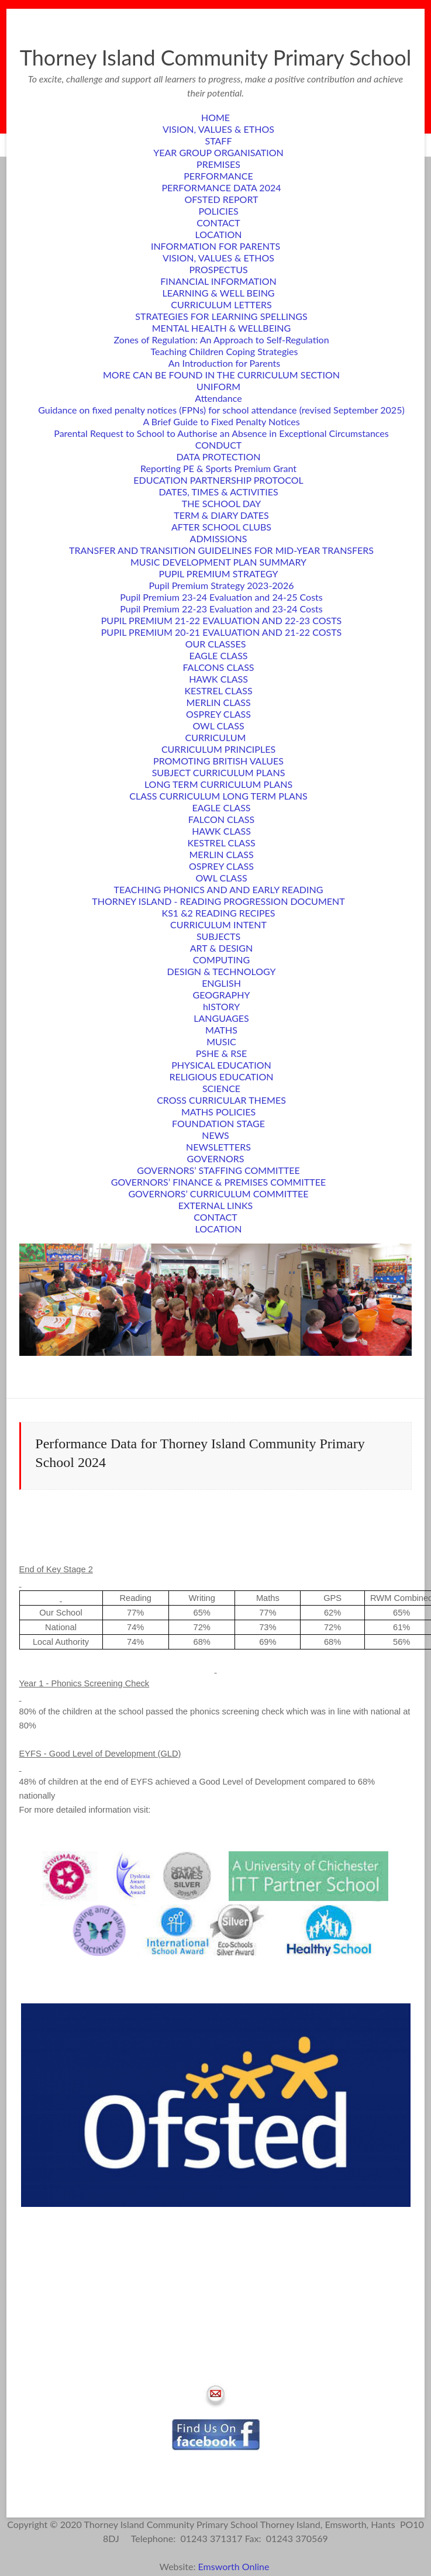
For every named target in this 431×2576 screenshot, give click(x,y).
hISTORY (221, 1006)
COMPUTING (221, 959)
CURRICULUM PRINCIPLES (218, 749)
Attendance (218, 398)
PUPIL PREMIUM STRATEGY (218, 573)
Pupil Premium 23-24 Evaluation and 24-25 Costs (221, 596)
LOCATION (218, 234)
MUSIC (221, 1041)
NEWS (215, 1135)
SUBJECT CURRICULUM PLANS (218, 772)
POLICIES (218, 210)
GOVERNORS (215, 1158)
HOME (215, 117)
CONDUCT (218, 444)
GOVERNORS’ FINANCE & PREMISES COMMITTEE (218, 1181)
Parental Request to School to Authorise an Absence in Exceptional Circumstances (221, 433)
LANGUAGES (221, 1018)
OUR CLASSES (215, 643)
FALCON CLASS (221, 819)
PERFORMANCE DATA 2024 (221, 187)
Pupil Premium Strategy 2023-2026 (221, 585)
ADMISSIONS (218, 538)
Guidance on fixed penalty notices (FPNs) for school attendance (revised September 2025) (221, 409)
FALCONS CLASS (218, 667)
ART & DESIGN (221, 947)
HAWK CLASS (218, 678)
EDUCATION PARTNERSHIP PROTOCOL (218, 479)
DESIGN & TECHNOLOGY (221, 971)
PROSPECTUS (218, 269)
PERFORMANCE (218, 175)
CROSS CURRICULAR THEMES (221, 1100)
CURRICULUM (215, 737)
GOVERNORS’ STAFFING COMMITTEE (218, 1170)
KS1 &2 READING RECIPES (218, 912)
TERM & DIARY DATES (221, 515)
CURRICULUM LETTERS (221, 304)
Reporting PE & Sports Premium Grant (218, 468)
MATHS (221, 1029)
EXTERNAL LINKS (215, 1205)
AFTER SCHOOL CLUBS (221, 526)
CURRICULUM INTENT (218, 924)
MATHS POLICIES (218, 1111)
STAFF (218, 140)
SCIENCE (221, 1088)
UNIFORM (218, 386)
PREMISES (218, 164)
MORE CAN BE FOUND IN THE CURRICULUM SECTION (221, 374)
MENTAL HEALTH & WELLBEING (221, 327)
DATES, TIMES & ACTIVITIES (218, 491)
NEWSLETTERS (218, 1146)
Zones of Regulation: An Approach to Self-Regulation (221, 339)
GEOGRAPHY (221, 994)
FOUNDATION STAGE (218, 1123)
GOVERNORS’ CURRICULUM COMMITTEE (218, 1193)
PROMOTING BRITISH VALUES (218, 760)
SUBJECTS (218, 936)
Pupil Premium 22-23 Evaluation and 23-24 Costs (221, 608)
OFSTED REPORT (221, 199)
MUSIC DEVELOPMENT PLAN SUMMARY (218, 561)
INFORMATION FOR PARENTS (215, 246)
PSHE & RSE (221, 1053)
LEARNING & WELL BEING (218, 292)
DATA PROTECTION (218, 456)
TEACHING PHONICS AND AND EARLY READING (218, 889)
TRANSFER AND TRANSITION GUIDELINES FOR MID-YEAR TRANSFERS (221, 550)
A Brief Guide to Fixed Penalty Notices (221, 421)
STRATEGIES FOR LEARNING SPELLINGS (221, 316)
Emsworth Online (235, 2566)
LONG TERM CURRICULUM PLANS (218, 784)
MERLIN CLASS (218, 702)
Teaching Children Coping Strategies (224, 351)
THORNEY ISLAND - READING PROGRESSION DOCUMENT (218, 901)
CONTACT (218, 222)
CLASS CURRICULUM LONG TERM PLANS (218, 795)
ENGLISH (221, 983)
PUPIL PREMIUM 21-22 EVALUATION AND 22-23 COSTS (221, 620)
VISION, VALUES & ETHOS (218, 129)
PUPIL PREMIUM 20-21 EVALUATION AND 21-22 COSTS (221, 632)
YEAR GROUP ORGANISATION (218, 152)
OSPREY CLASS (218, 713)
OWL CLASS (218, 725)
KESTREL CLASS (218, 690)
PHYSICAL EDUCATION (221, 1064)
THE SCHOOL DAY (221, 503)
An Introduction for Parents (224, 363)
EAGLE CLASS (218, 655)
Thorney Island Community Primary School (216, 57)
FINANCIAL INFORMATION (218, 281)
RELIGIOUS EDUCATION (222, 1076)
